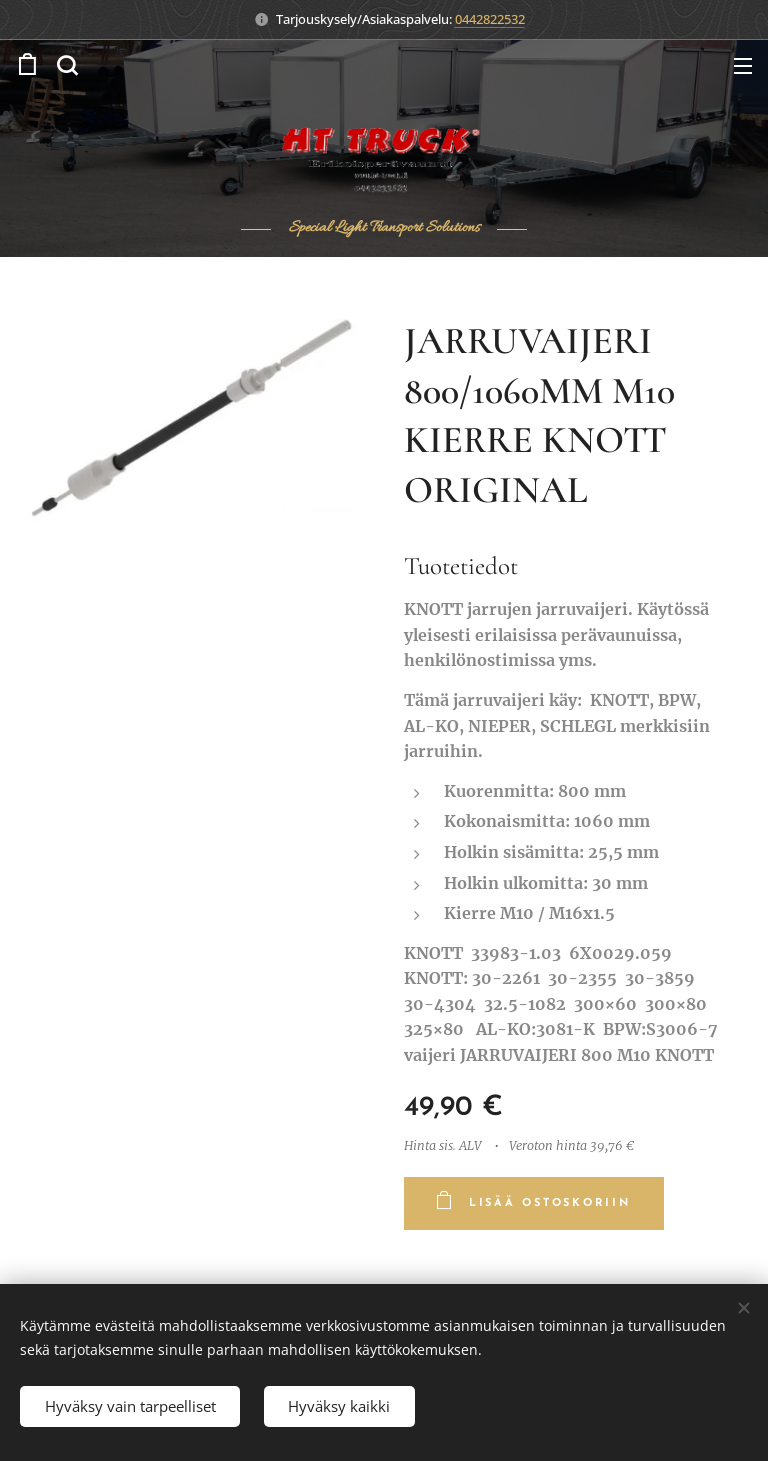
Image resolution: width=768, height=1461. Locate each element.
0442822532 (490, 19)
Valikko (743, 66)
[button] (67, 65)
